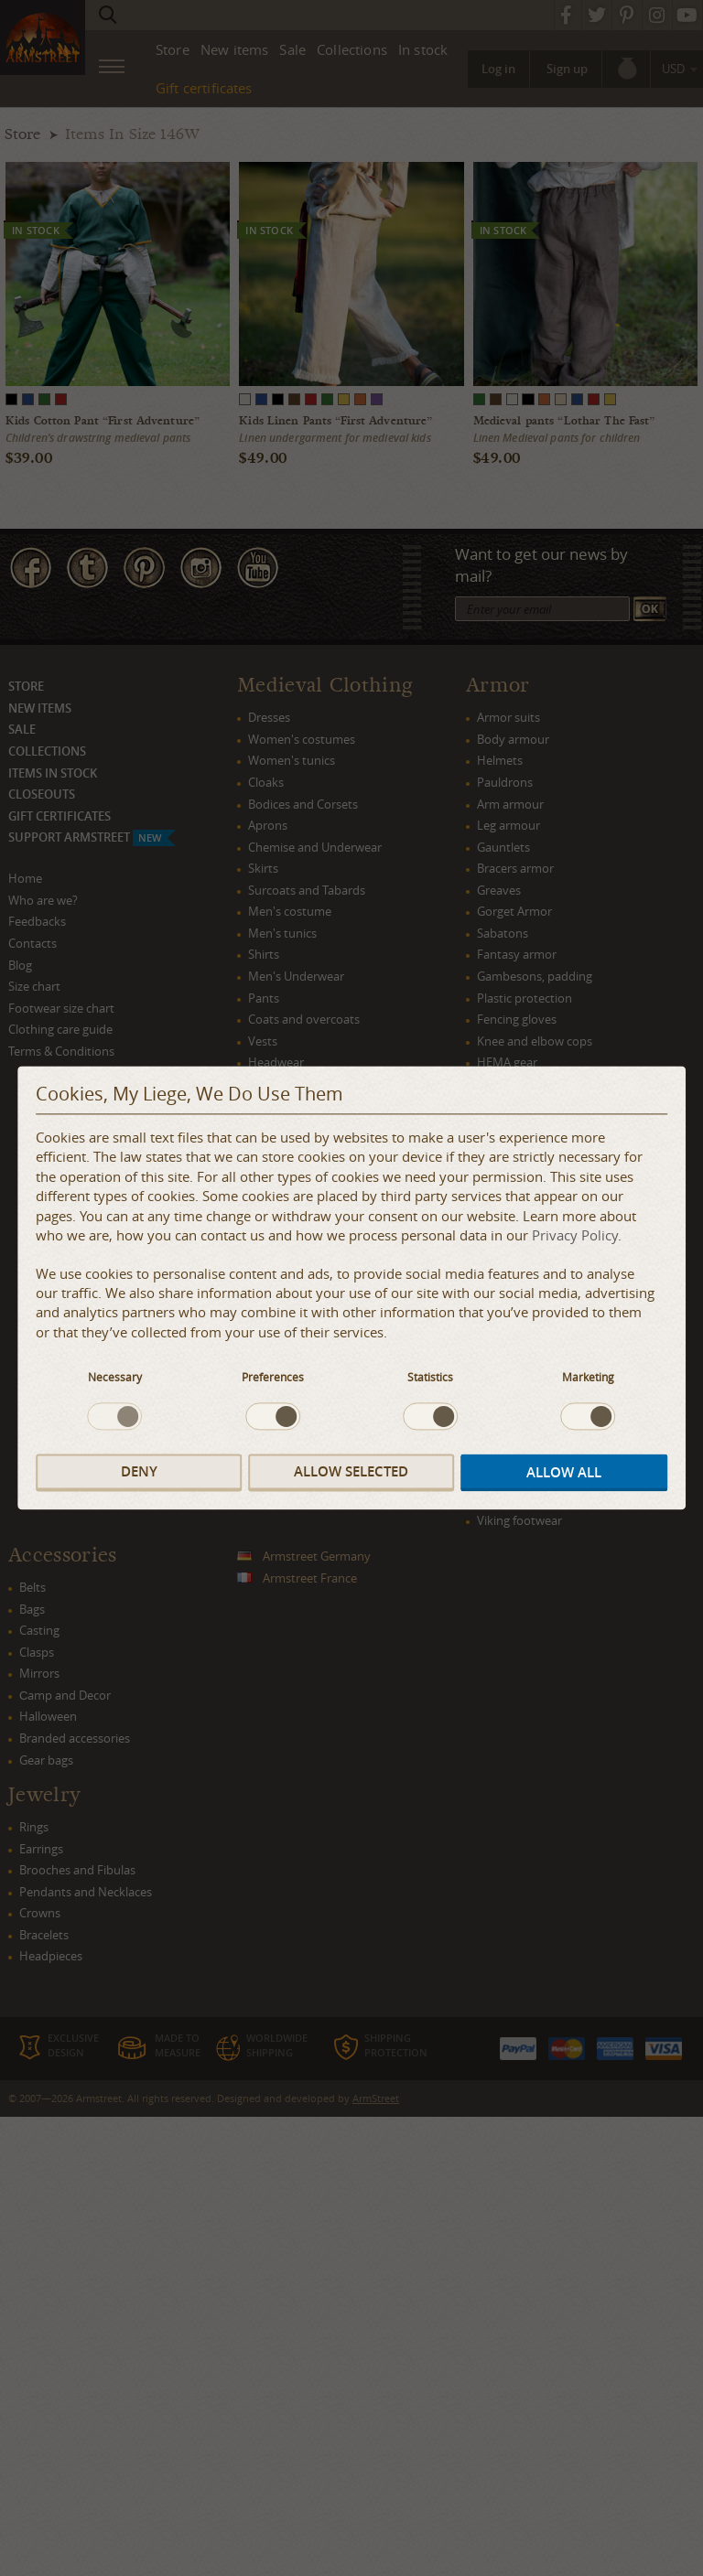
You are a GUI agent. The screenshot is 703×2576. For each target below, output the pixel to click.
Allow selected (351, 1471)
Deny (139, 1471)
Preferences (273, 1377)
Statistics (430, 1377)
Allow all (563, 1472)
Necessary (115, 1377)
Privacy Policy (575, 1236)
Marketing (588, 1377)
